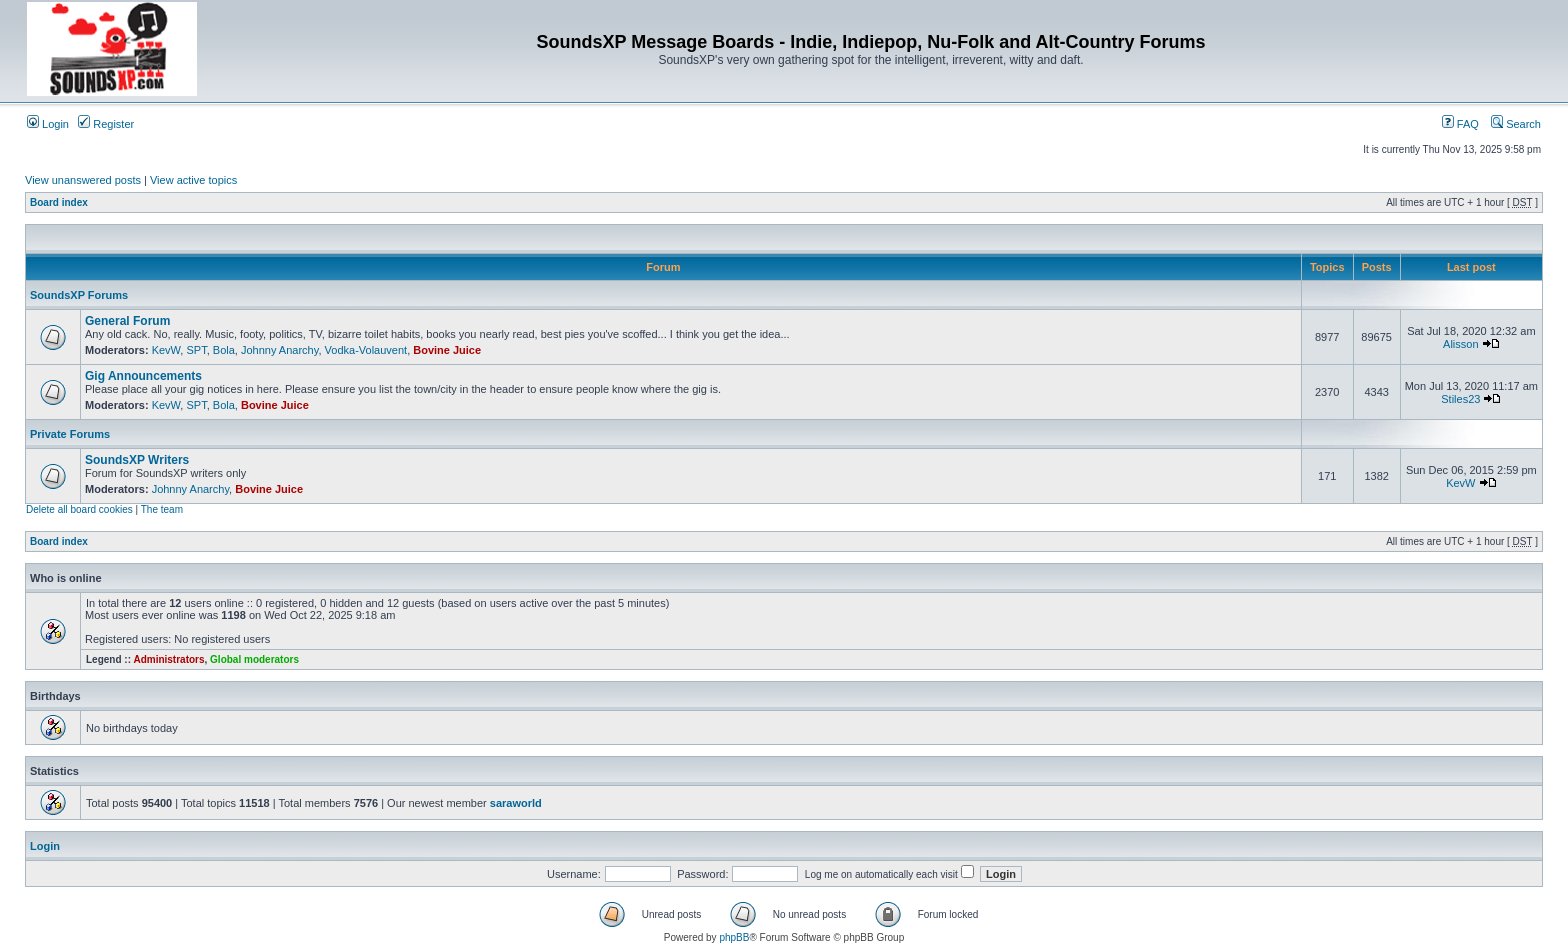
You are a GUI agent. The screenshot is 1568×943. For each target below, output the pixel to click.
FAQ (1460, 124)
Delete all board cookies (79, 509)
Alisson (1460, 344)
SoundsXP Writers (137, 460)
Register (106, 124)
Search (1516, 124)
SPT (196, 350)
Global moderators (254, 659)
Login (48, 124)
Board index (59, 202)
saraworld (516, 803)
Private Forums (70, 434)
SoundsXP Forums (79, 295)
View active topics (193, 180)
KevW (166, 350)
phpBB (734, 937)
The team (162, 509)
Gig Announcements (143, 376)
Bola (224, 350)
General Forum (127, 321)
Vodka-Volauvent (366, 350)
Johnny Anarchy (279, 350)
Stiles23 (1460, 399)
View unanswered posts (83, 180)
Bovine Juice (447, 350)
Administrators (168, 659)
